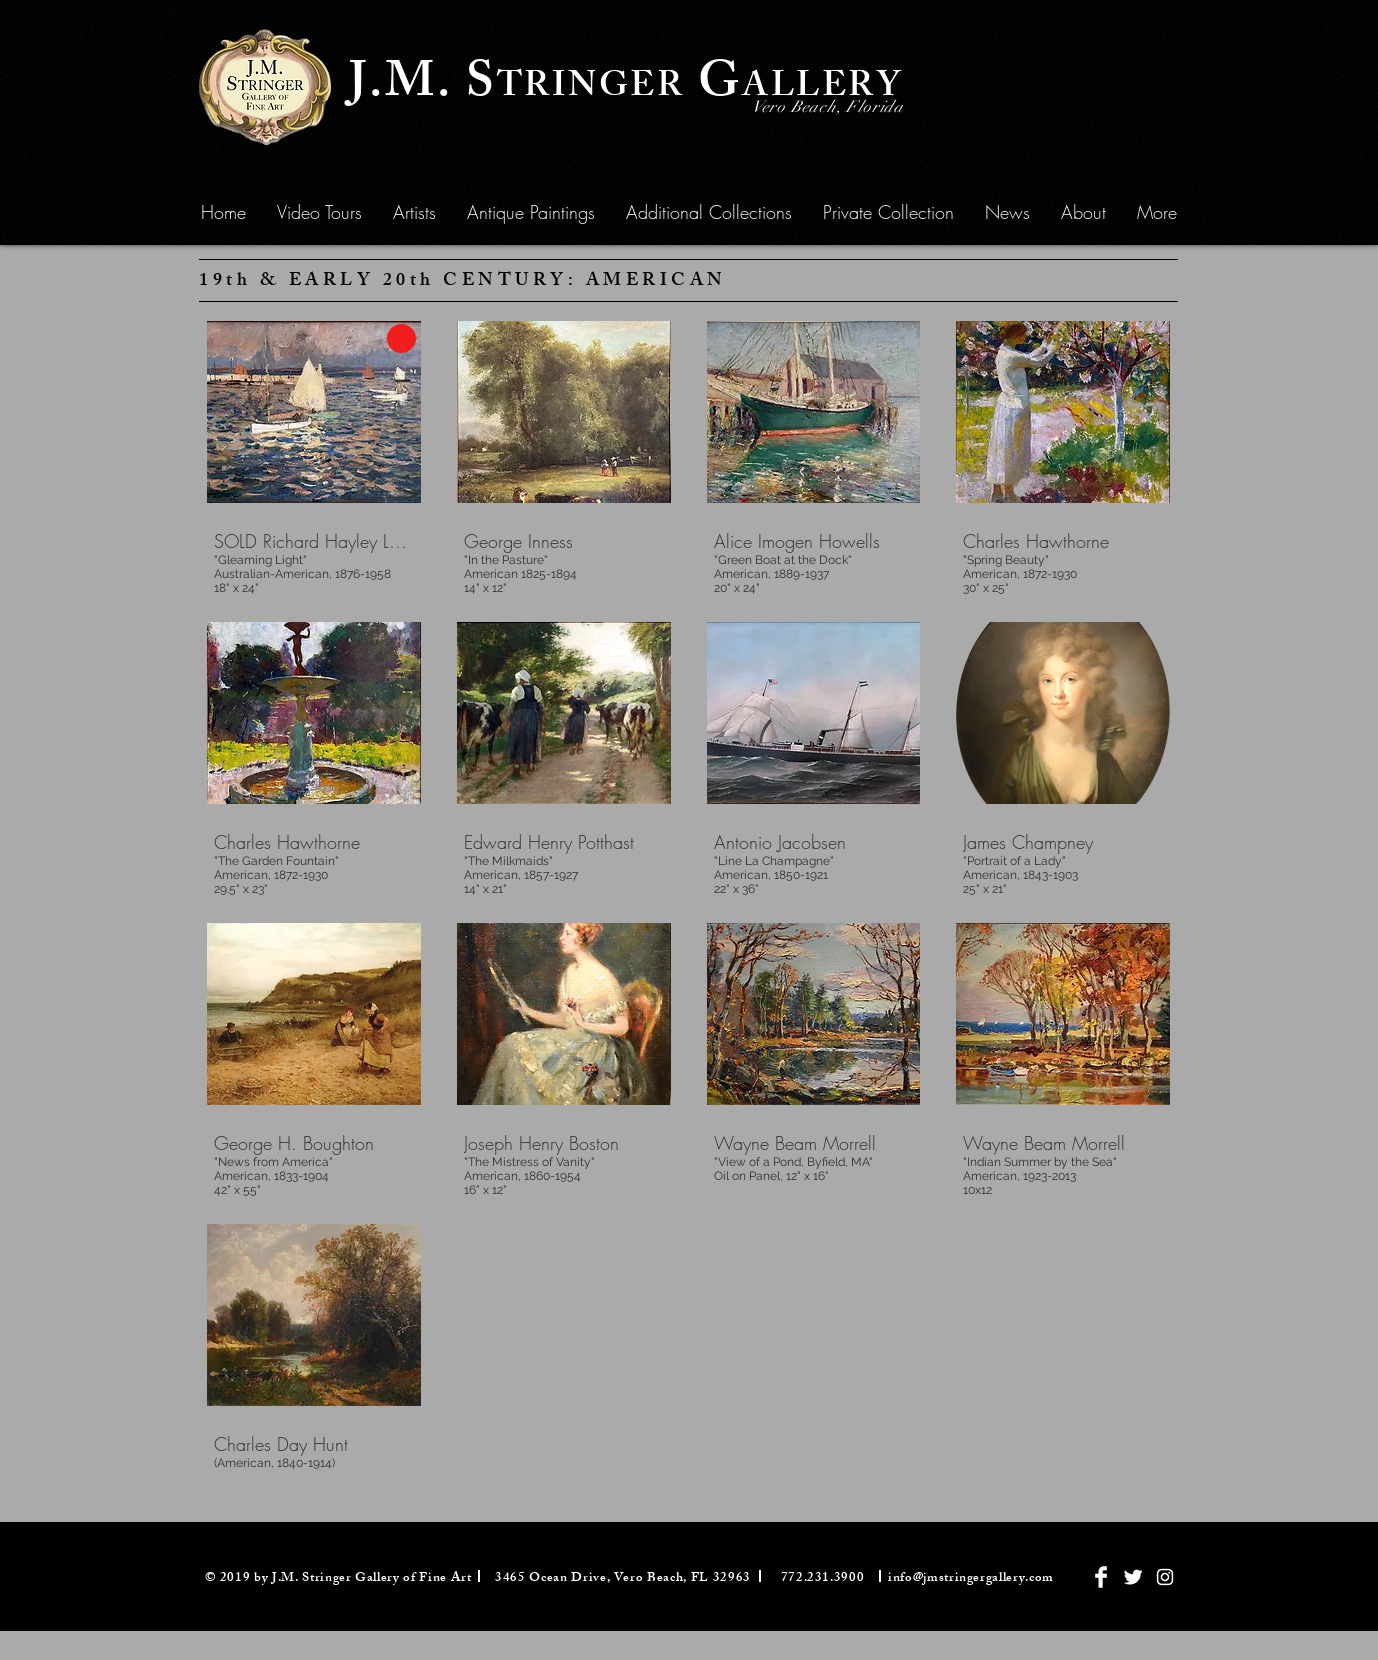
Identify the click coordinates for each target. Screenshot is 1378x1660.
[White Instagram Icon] (1165, 1577)
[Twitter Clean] (1133, 1577)
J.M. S (423, 87)
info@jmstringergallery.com (971, 1579)
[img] (564, 453)
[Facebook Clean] (1101, 1577)
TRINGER (591, 89)
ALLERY (822, 89)
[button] (531, 212)
